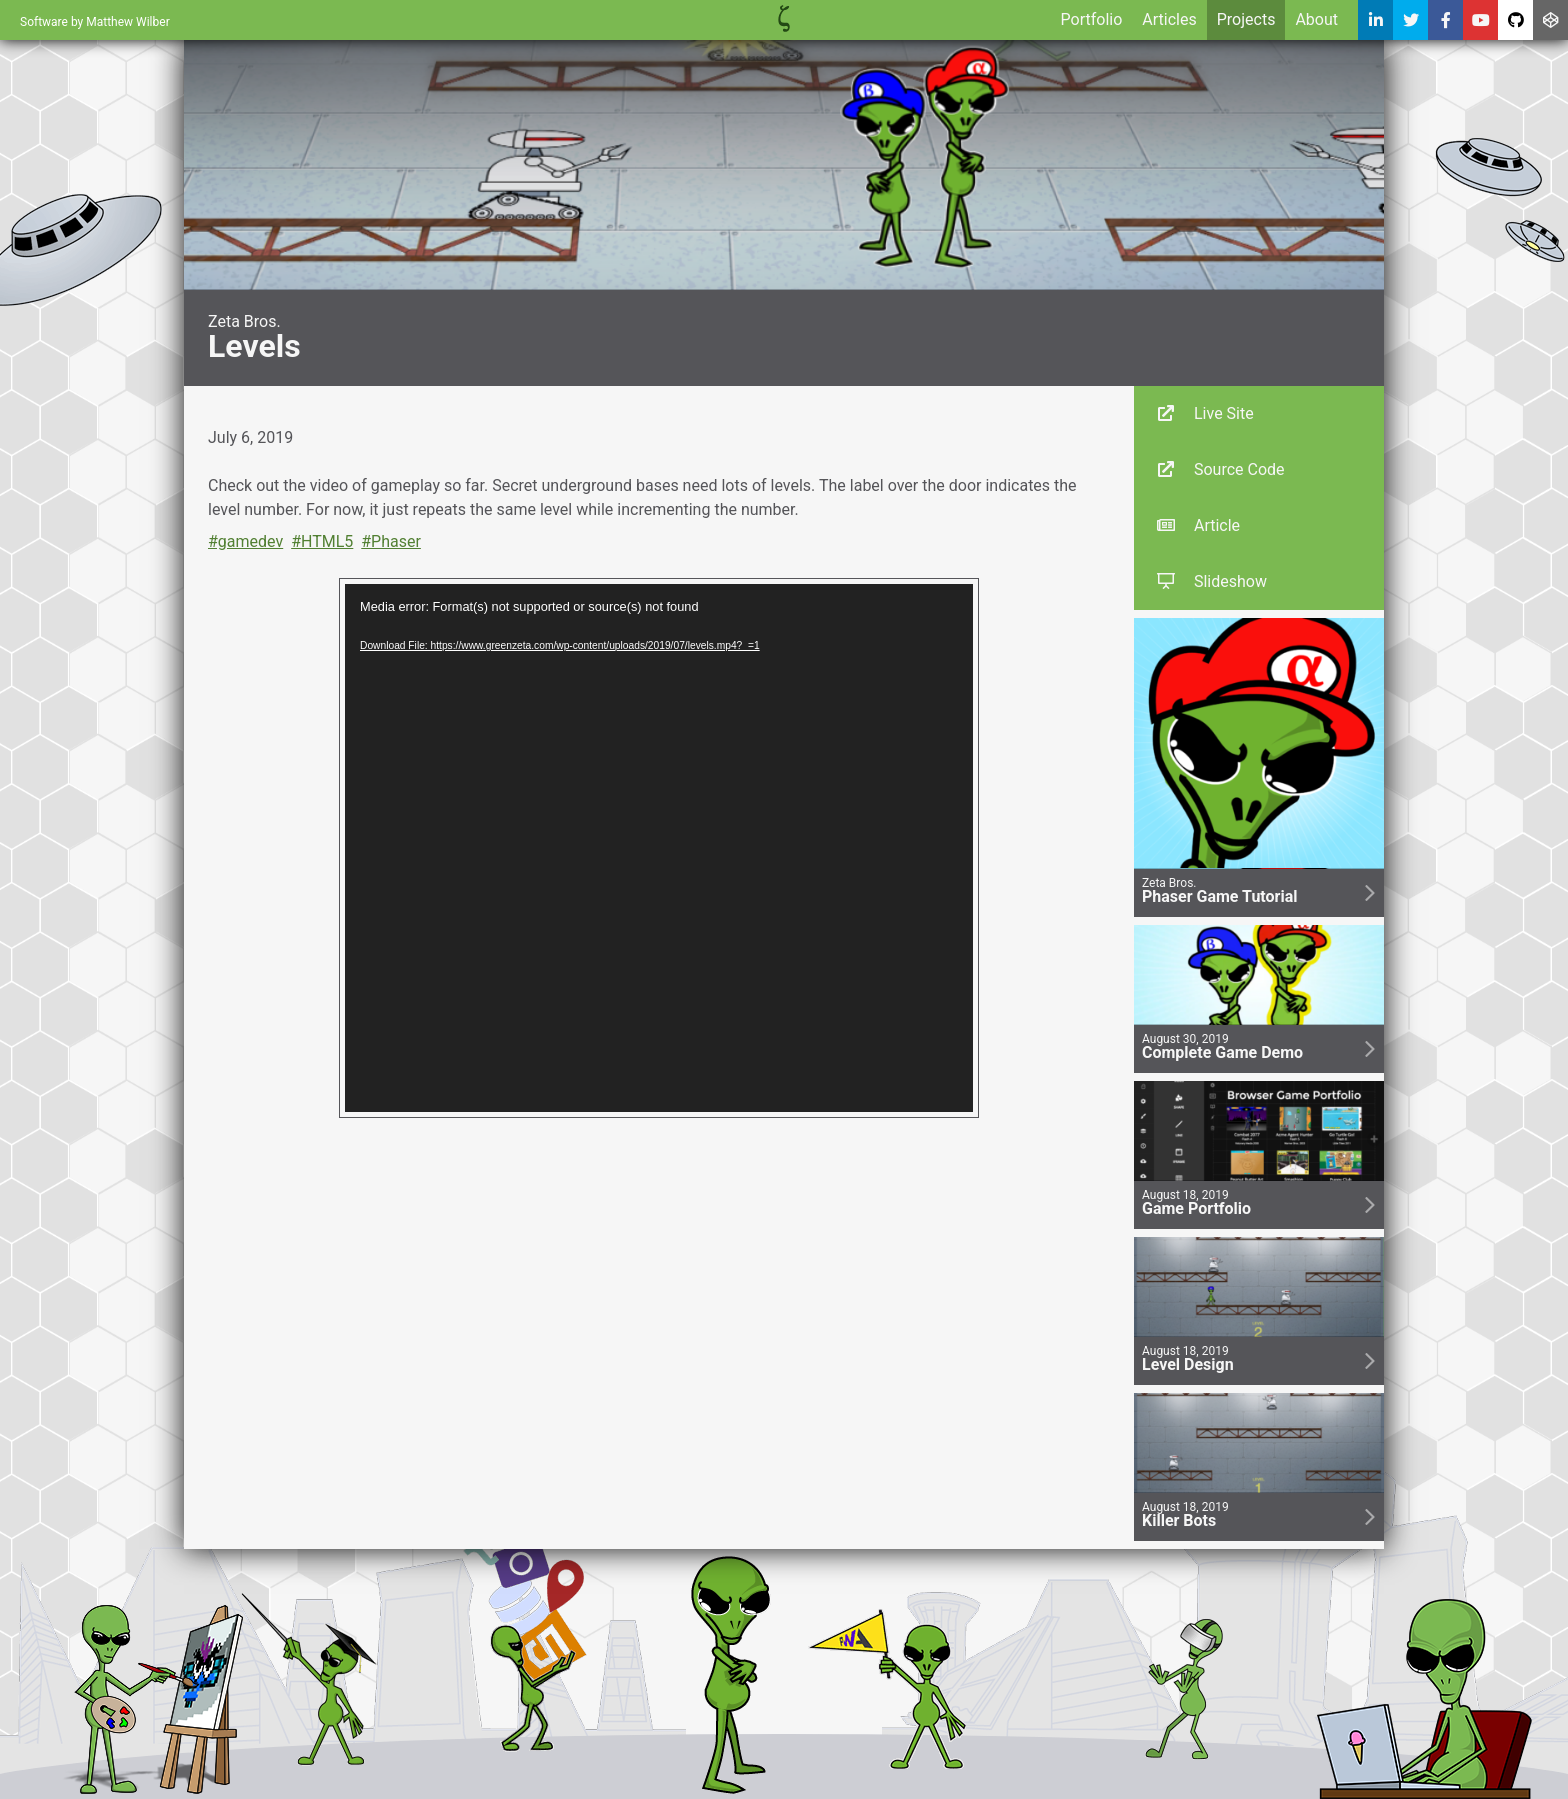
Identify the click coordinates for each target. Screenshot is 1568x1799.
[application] (659, 848)
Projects (1246, 19)
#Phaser (391, 541)
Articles (1169, 19)
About (1316, 19)
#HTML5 (322, 541)
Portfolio (1092, 19)
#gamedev (245, 541)
